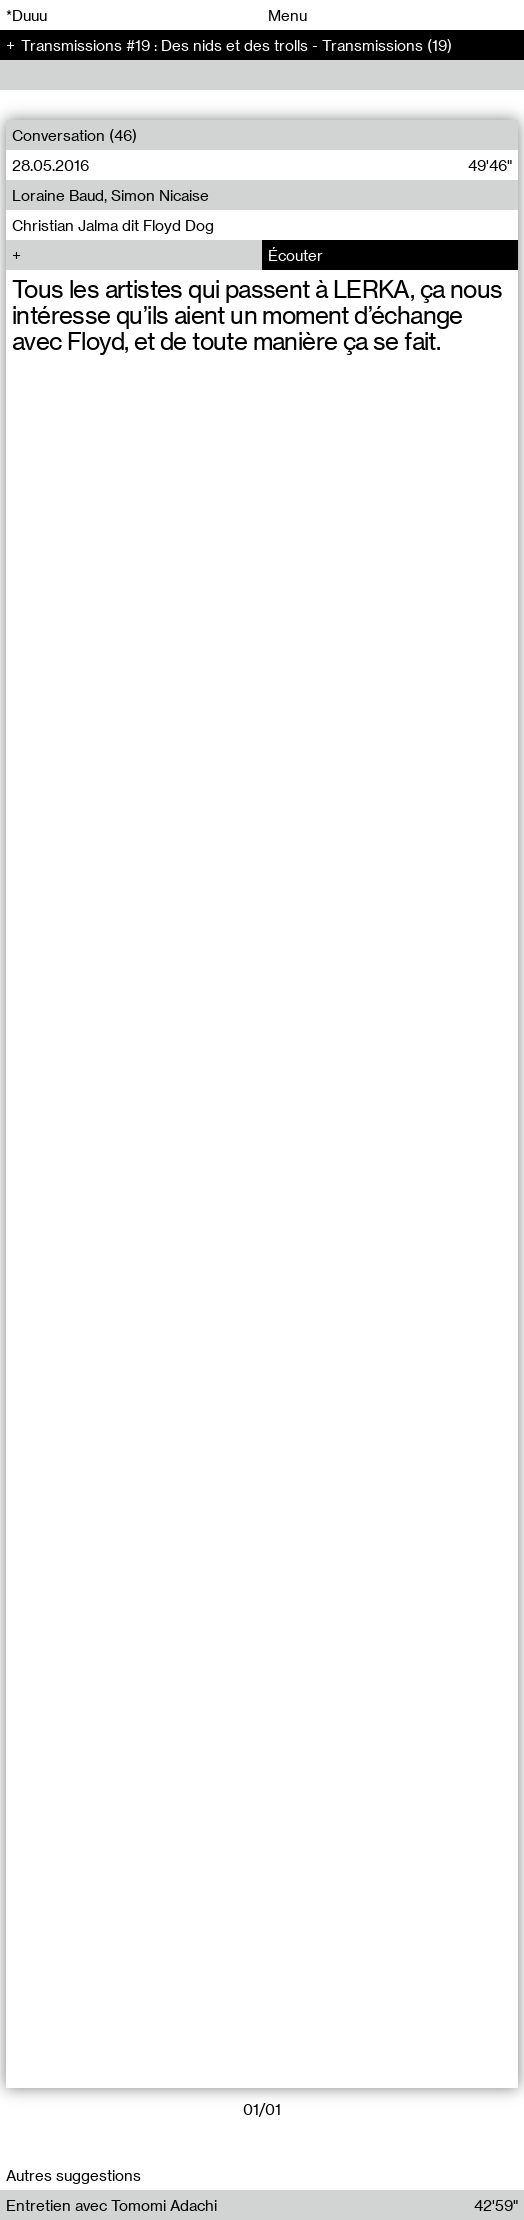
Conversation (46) (74, 135)
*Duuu (26, 15)
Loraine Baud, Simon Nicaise (110, 195)
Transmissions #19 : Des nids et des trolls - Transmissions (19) (236, 45)
